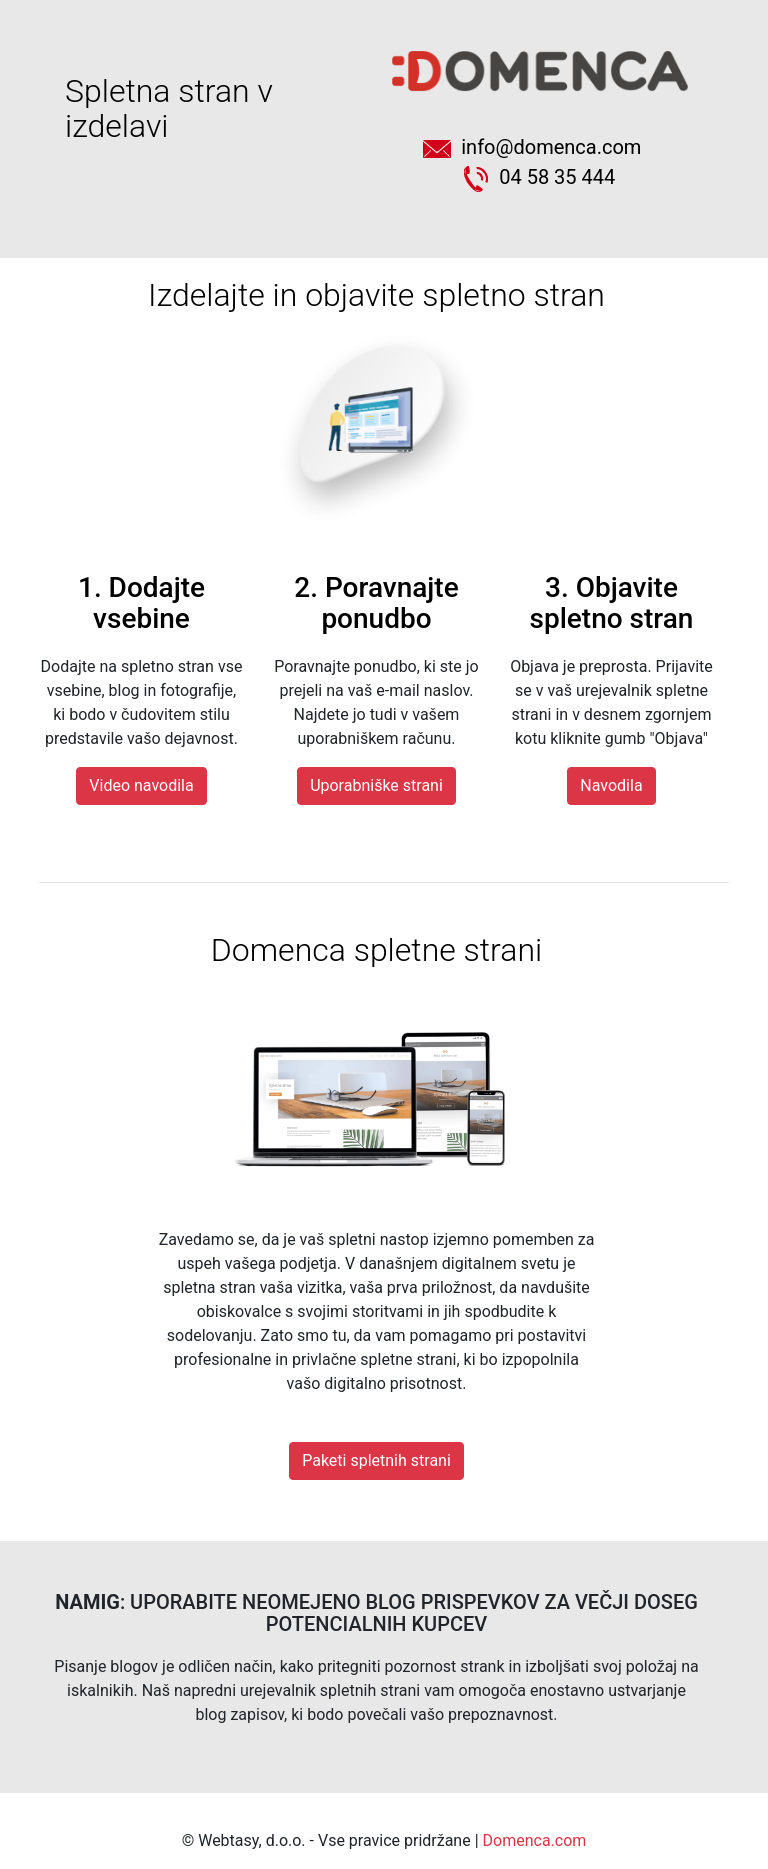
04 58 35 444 (539, 177)
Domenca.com (535, 1840)
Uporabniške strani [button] (376, 785)
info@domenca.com (539, 147)
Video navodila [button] (141, 785)
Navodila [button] (611, 785)
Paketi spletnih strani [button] (376, 1460)
